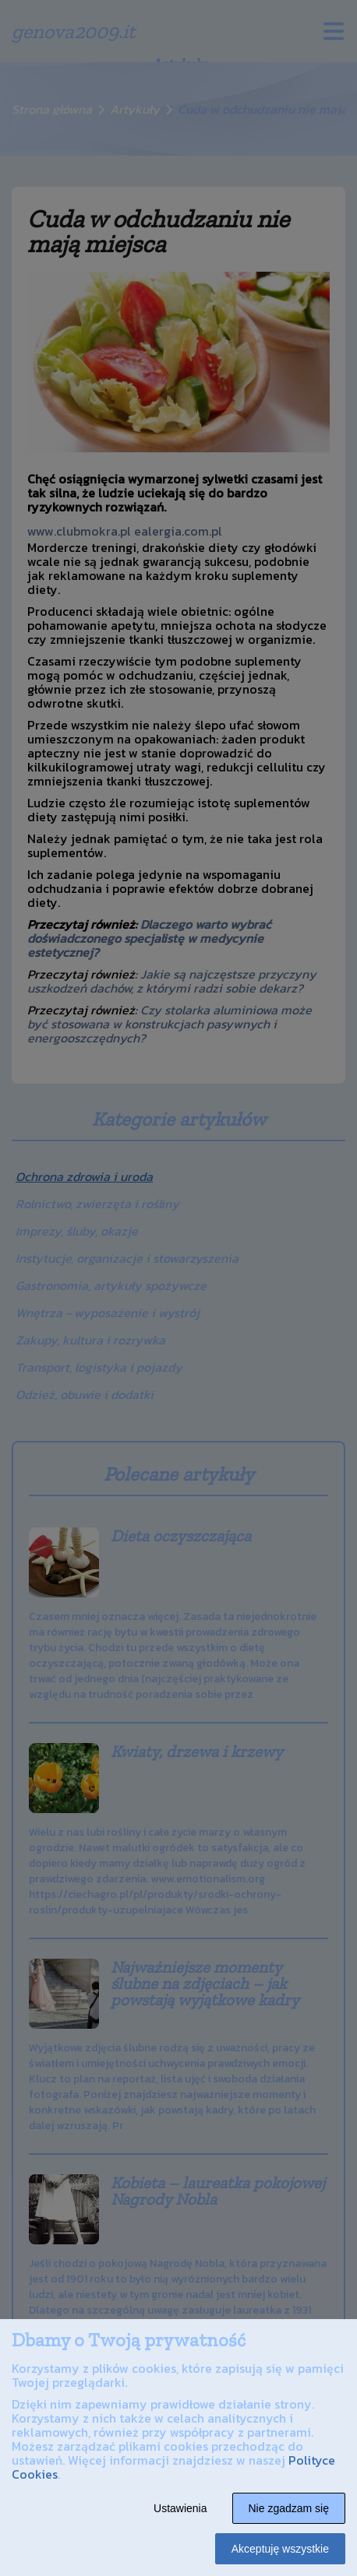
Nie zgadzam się (289, 2508)
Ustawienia (180, 2508)
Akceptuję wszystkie (280, 2549)
